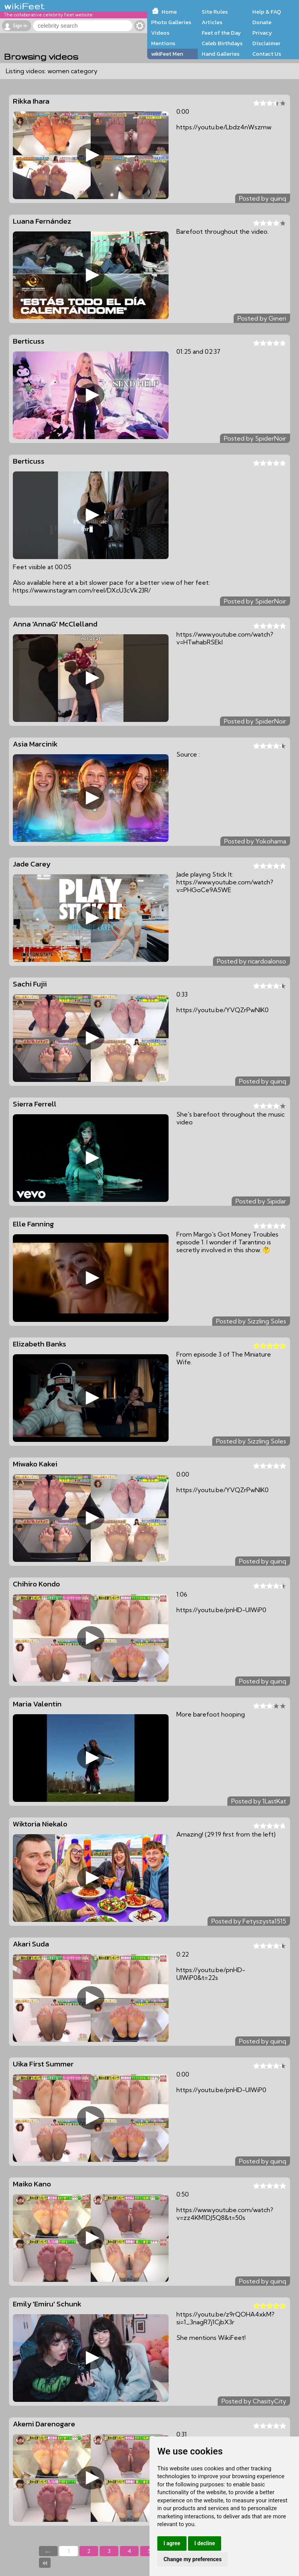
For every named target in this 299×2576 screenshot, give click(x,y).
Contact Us (266, 53)
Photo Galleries (171, 22)
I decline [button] (204, 2543)
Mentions (163, 43)
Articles (212, 22)
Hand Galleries (220, 53)
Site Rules (215, 11)
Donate (261, 22)
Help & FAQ (266, 11)
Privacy (262, 32)
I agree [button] (172, 2543)
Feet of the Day (221, 32)
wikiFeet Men (167, 53)
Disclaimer (266, 43)
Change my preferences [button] (193, 2559)
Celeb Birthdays (222, 43)
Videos (160, 32)
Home (169, 11)
